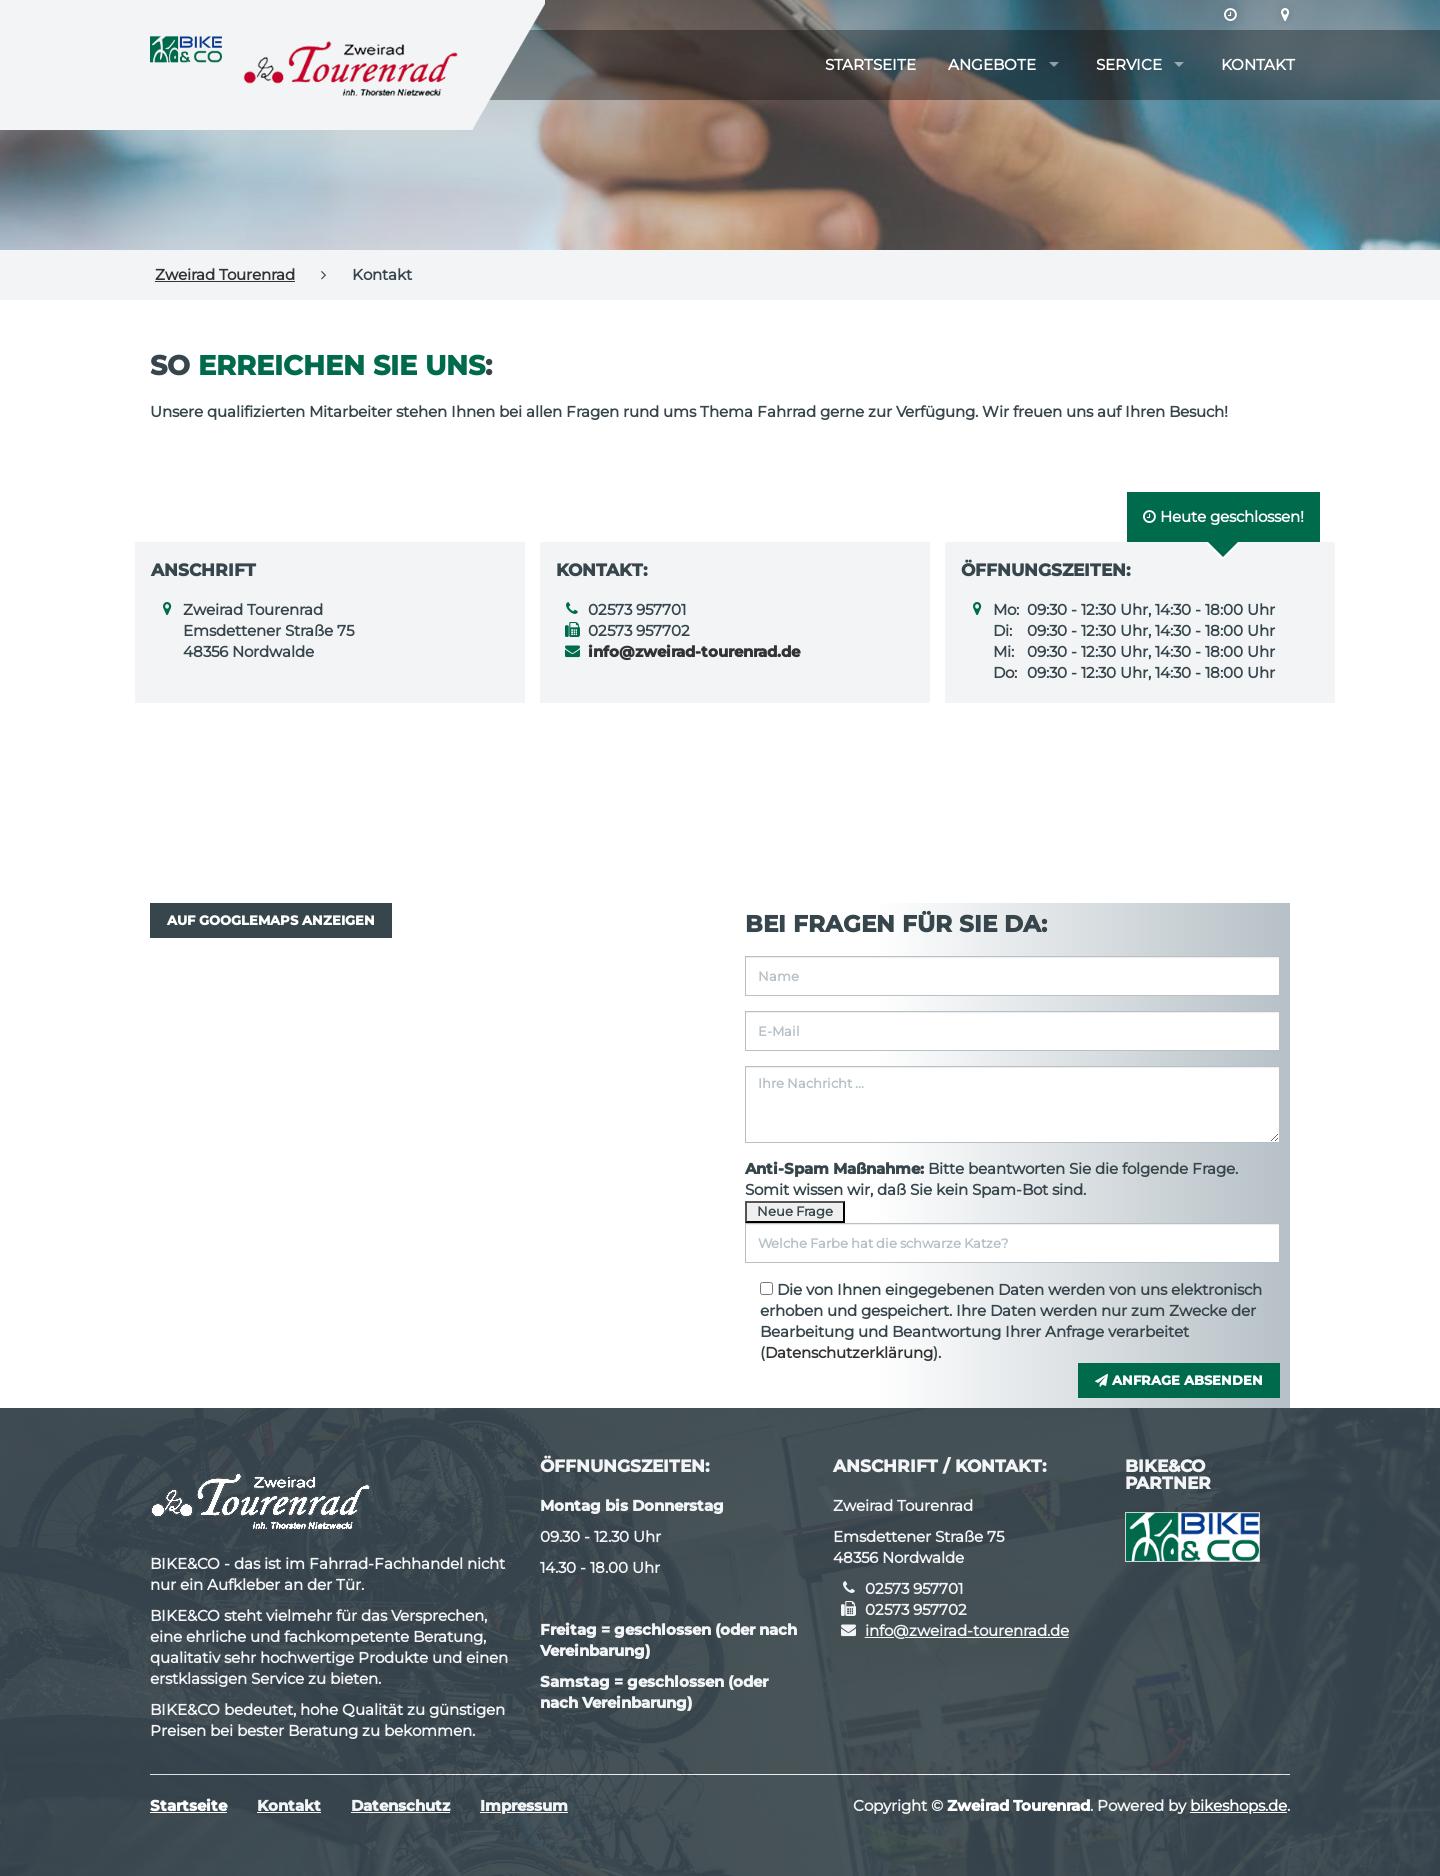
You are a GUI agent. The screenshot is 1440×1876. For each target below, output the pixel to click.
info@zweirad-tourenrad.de (967, 1630)
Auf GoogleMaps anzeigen (271, 920)
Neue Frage (795, 1211)
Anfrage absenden (1179, 1380)
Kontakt (1258, 64)
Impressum (524, 1805)
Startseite (870, 64)
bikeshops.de (1238, 1805)
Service (1129, 64)
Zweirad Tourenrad (225, 274)
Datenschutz (400, 1805)
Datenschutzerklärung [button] (849, 1352)
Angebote (992, 64)
